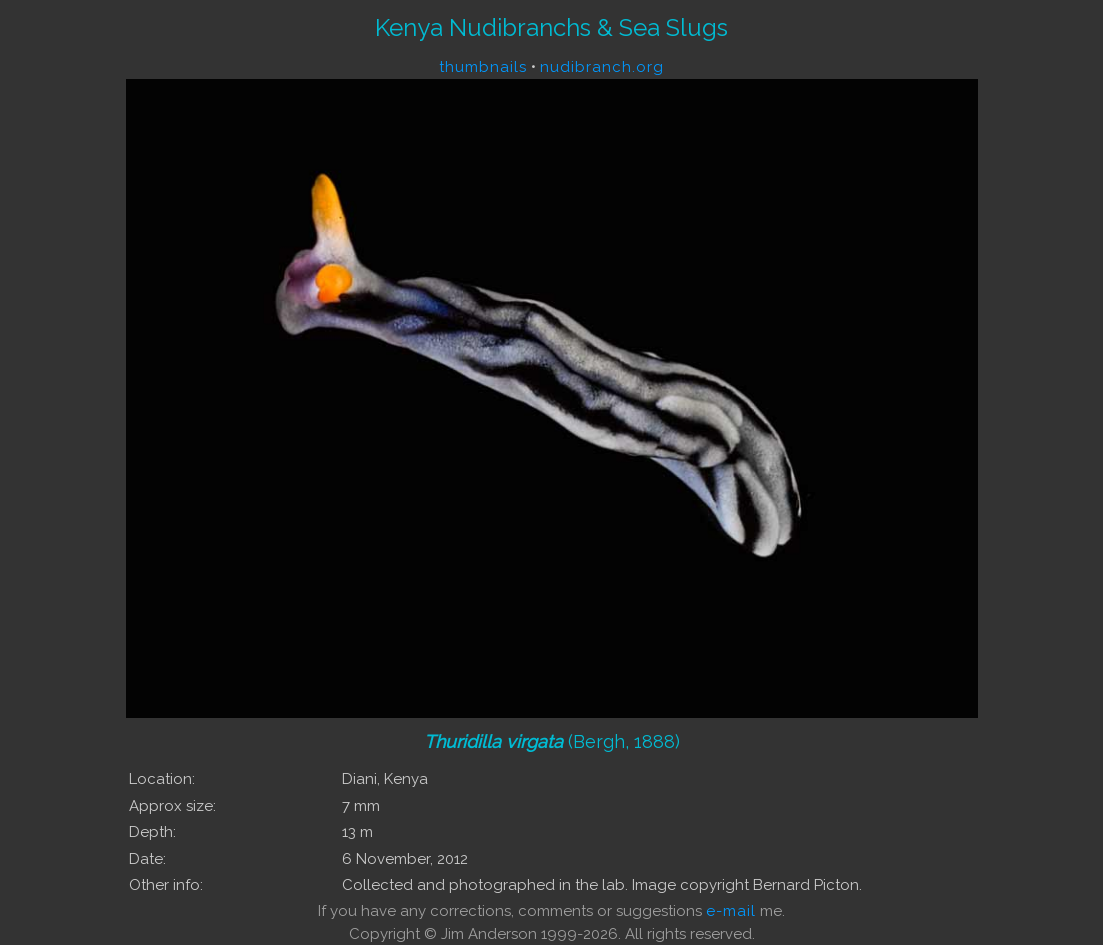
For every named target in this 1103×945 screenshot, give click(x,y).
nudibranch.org (602, 67)
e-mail (731, 911)
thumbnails (483, 67)
